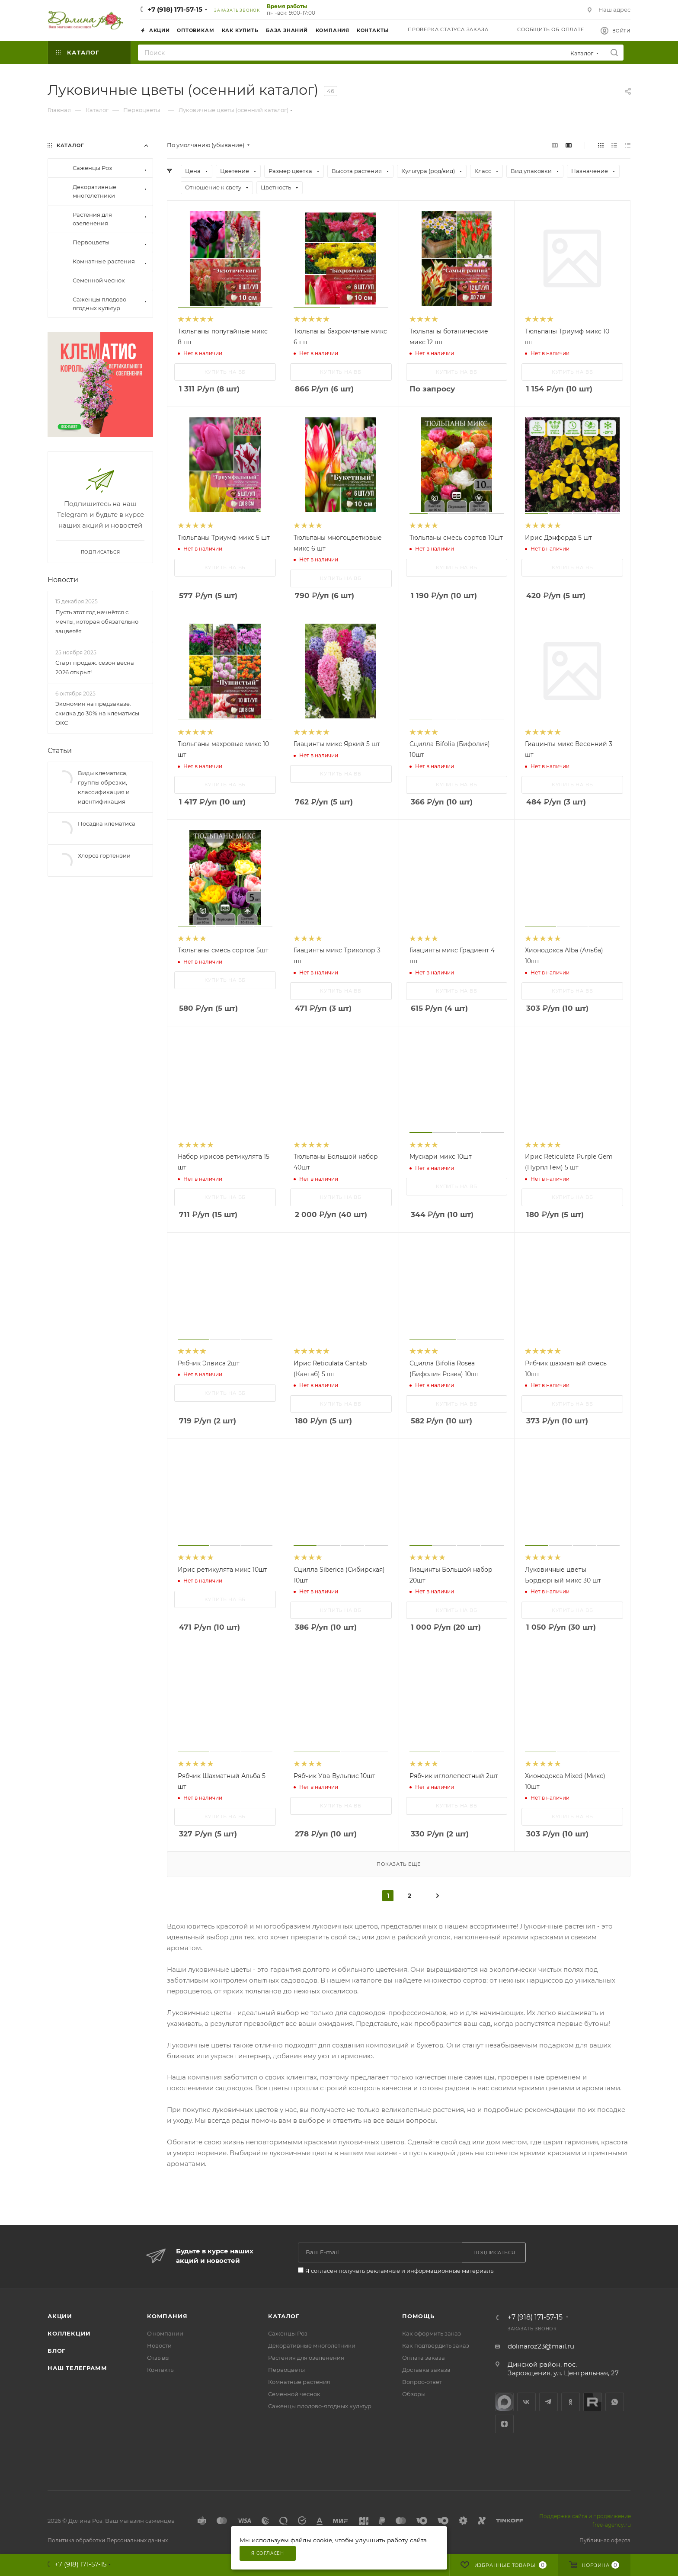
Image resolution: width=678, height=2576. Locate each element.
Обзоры (413, 2393)
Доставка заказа (426, 2369)
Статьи (60, 766)
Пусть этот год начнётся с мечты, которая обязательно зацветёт (96, 637)
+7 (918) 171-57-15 (174, 9)
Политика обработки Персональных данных (108, 2540)
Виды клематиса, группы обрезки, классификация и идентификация (104, 802)
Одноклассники (570, 2402)
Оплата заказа (423, 2357)
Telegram (548, 2402)
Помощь (418, 2316)
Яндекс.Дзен (504, 2424)
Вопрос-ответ (422, 2381)
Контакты (161, 2369)
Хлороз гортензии (104, 871)
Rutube (592, 2402)
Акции (60, 2316)
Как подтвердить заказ (435, 2345)
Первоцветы (286, 2369)
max (504, 2402)
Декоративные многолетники (311, 2345)
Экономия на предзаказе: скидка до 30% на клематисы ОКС (97, 729)
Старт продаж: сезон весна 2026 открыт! (94, 683)
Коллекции (69, 2333)
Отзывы (158, 2357)
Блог (57, 2350)
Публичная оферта (604, 2540)
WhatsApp (614, 2402)
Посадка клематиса (106, 839)
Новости (63, 595)
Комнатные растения (299, 2381)
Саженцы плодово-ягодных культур (319, 2406)
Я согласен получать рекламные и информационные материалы (400, 2270)
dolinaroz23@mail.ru (541, 2346)
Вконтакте (526, 2402)
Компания (167, 2316)
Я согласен (267, 2553)
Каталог (284, 2316)
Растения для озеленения (306, 2357)
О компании (165, 2333)
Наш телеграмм (77, 2368)
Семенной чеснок (294, 2393)
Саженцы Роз (287, 2333)
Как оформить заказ (431, 2333)
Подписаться (100, 567)
